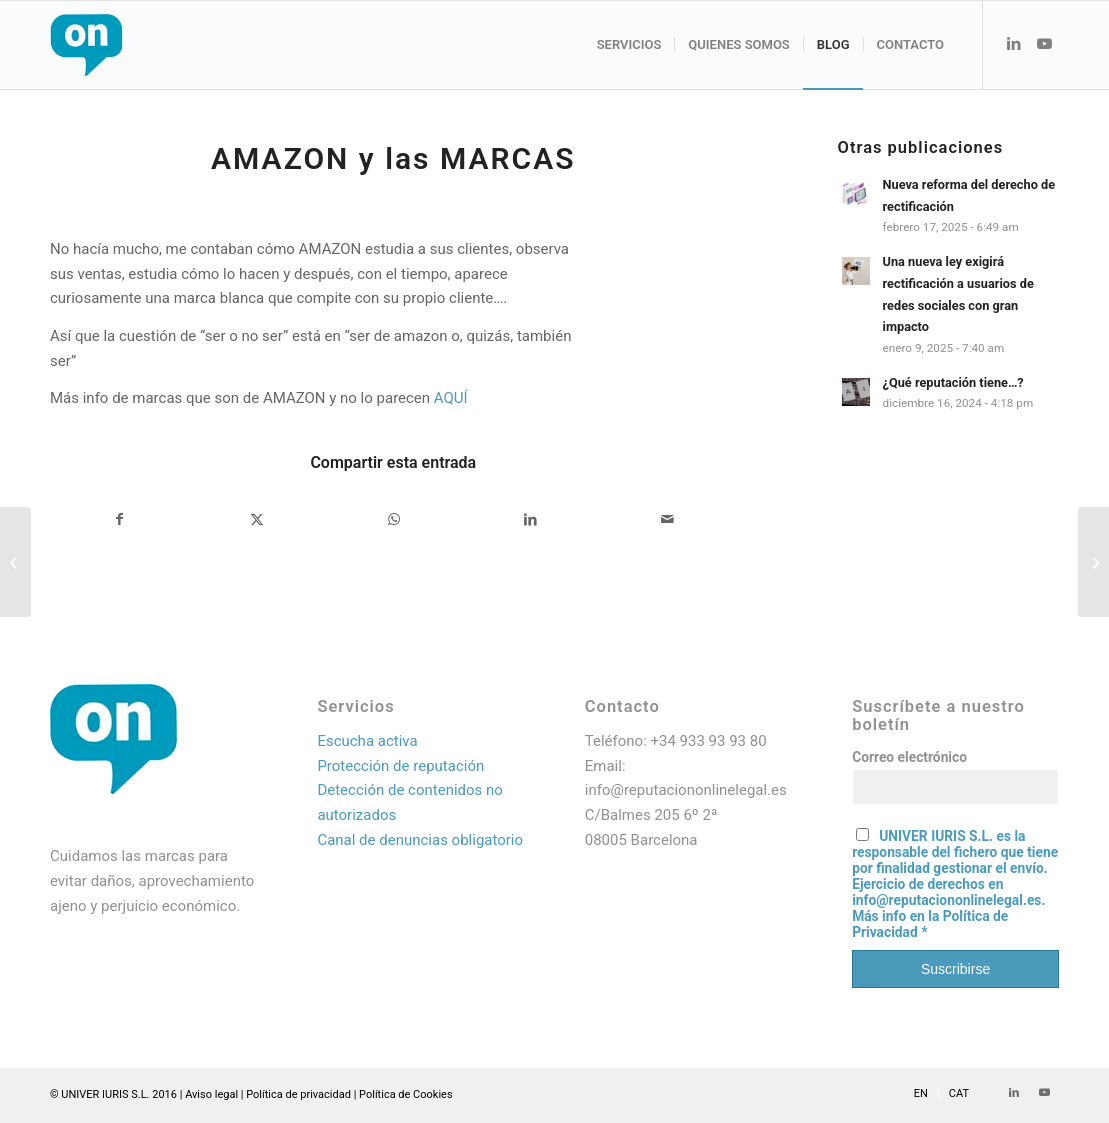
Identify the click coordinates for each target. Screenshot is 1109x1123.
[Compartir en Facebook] (119, 519)
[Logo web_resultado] (146, 45)
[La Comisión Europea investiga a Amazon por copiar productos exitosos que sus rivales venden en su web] (15, 562)
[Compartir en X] (257, 519)
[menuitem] (629, 45)
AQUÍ (451, 398)
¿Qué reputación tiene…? (953, 382)
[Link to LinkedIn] (1014, 44)
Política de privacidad (298, 1094)
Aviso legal (211, 1094)
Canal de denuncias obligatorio (420, 840)
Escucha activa (367, 741)
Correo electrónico (909, 757)
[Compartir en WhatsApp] (394, 519)
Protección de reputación (400, 766)
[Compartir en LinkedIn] (531, 519)
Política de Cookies (406, 1094)
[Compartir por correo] (668, 519)
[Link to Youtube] (1044, 44)
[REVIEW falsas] (1093, 562)
